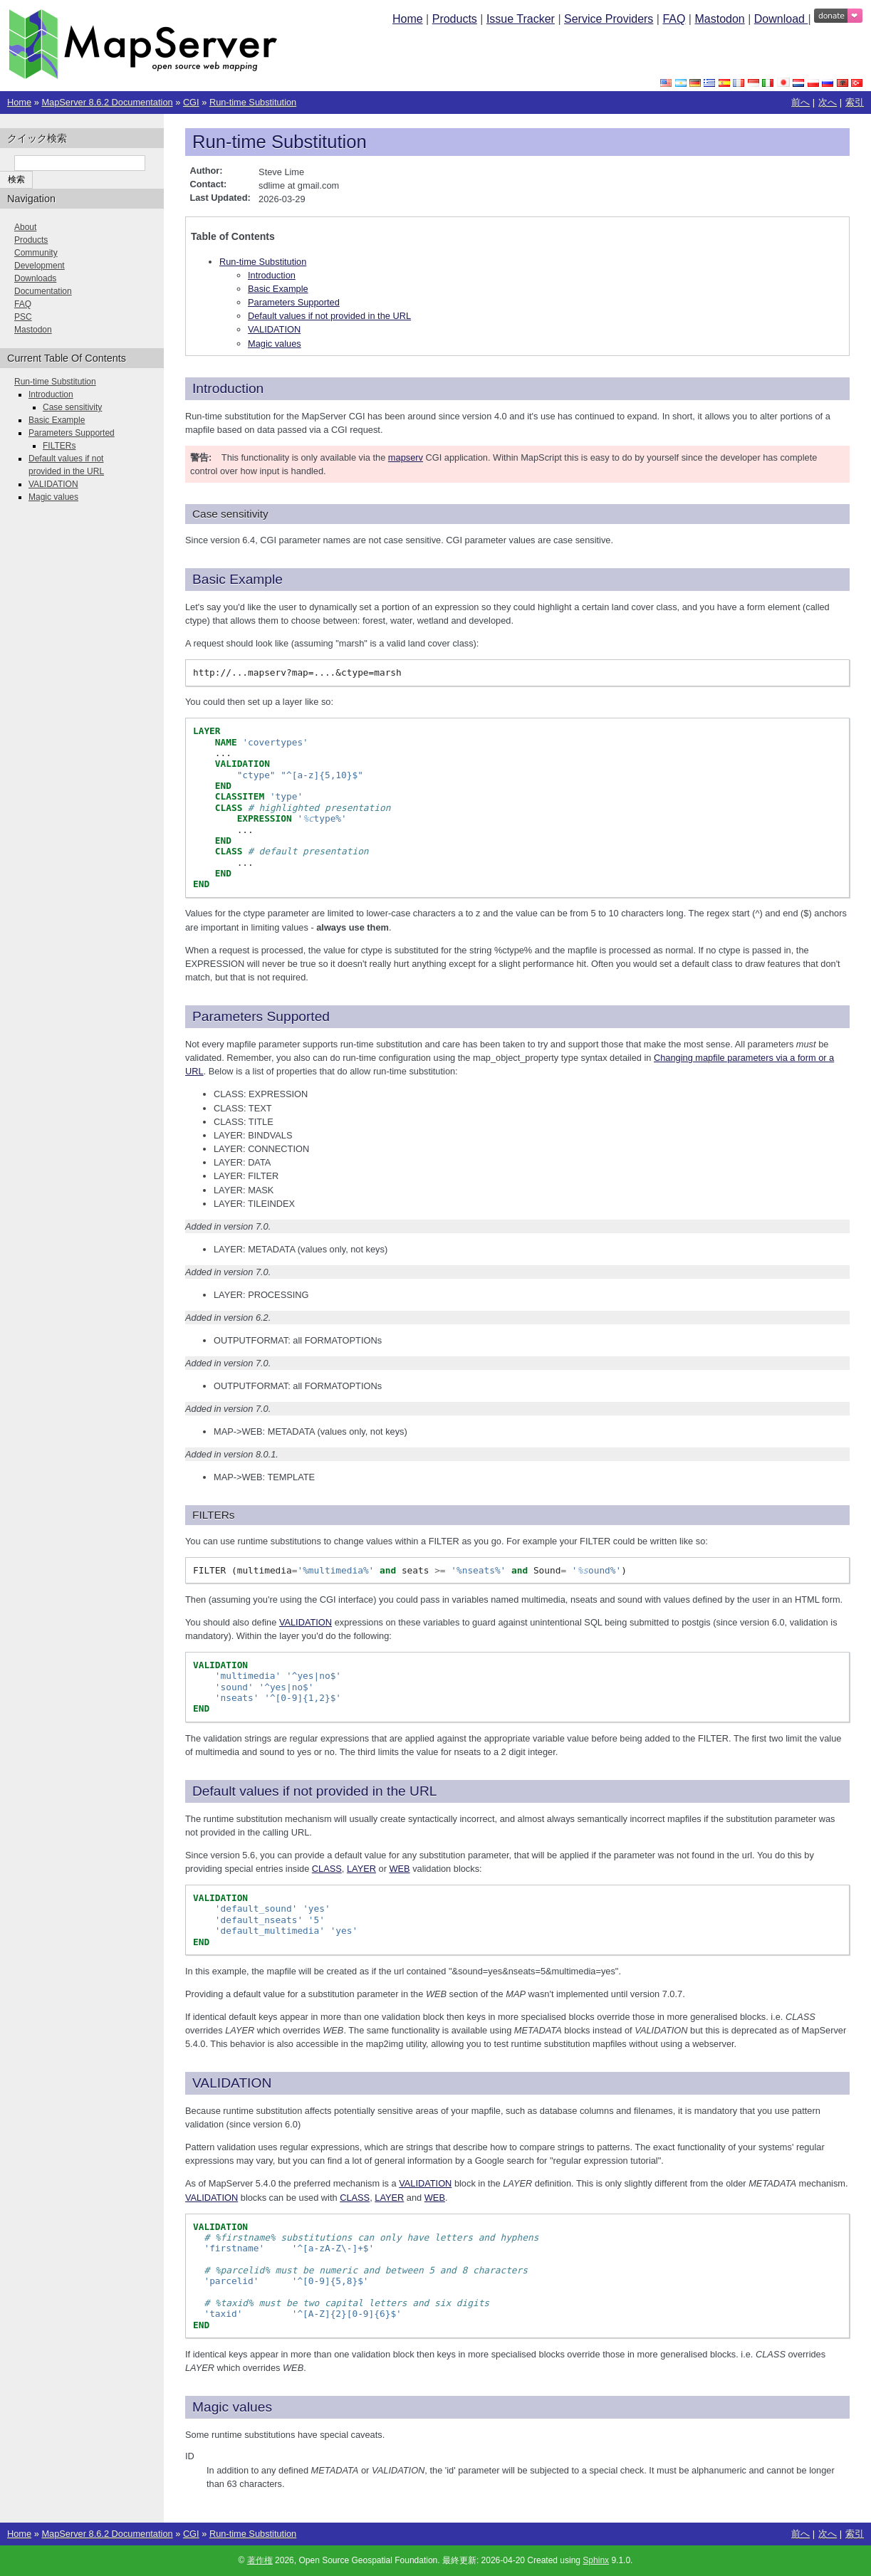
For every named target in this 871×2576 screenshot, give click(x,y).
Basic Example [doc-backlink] (237, 579)
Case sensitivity (72, 407)
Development (39, 266)
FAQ (673, 19)
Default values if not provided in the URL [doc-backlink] (314, 1791)
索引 (854, 102)
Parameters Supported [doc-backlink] (261, 1016)
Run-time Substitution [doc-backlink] (279, 142)
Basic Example (278, 288)
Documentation (43, 291)
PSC (23, 317)
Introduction (272, 275)
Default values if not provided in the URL (329, 315)
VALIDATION (274, 329)
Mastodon (719, 19)
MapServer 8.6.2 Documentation (106, 102)
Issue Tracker (520, 19)
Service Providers (608, 19)
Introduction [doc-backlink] (228, 388)
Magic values (274, 343)
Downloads (35, 278)
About (25, 227)
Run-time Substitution (252, 102)
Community (36, 253)
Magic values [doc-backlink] (232, 2406)
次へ (827, 102)
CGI (191, 102)
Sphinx (596, 2560)
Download (781, 19)
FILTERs (59, 446)
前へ (800, 102)
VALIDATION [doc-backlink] (231, 2082)
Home (407, 19)
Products (454, 19)
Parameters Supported (294, 302)
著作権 (260, 2560)
